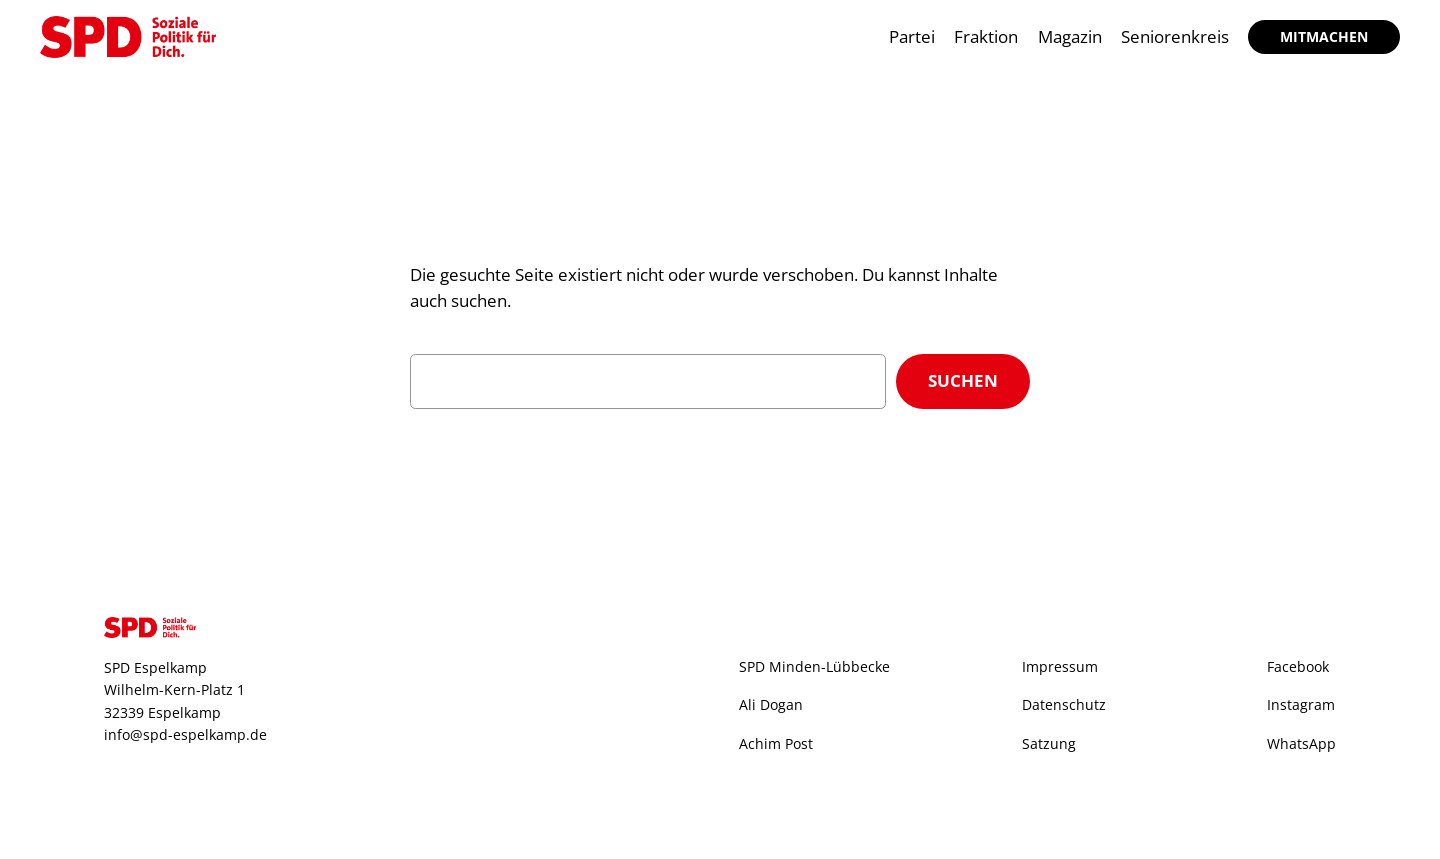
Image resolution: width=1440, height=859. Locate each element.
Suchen (963, 380)
